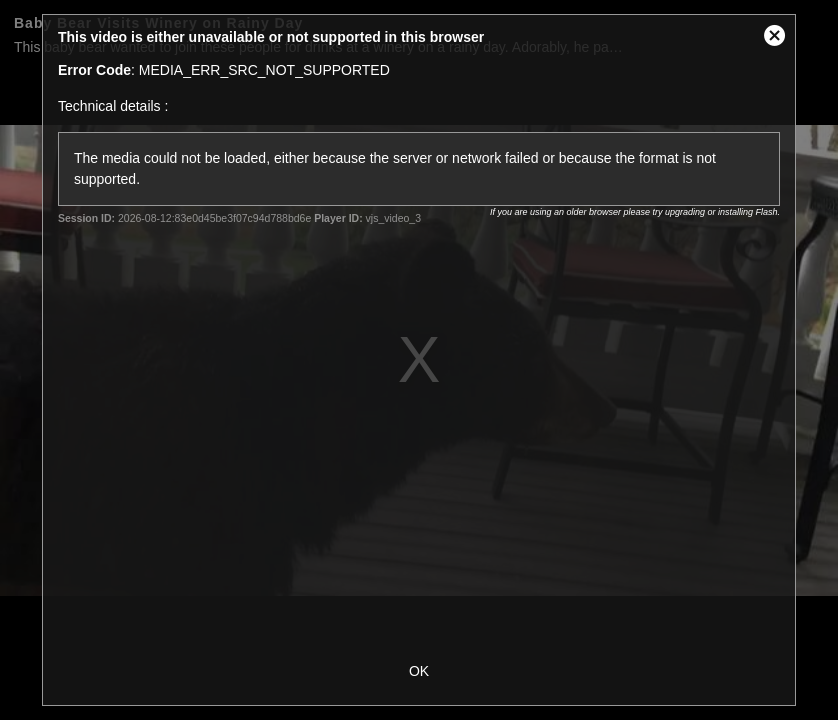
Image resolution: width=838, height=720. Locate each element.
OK (419, 671)
